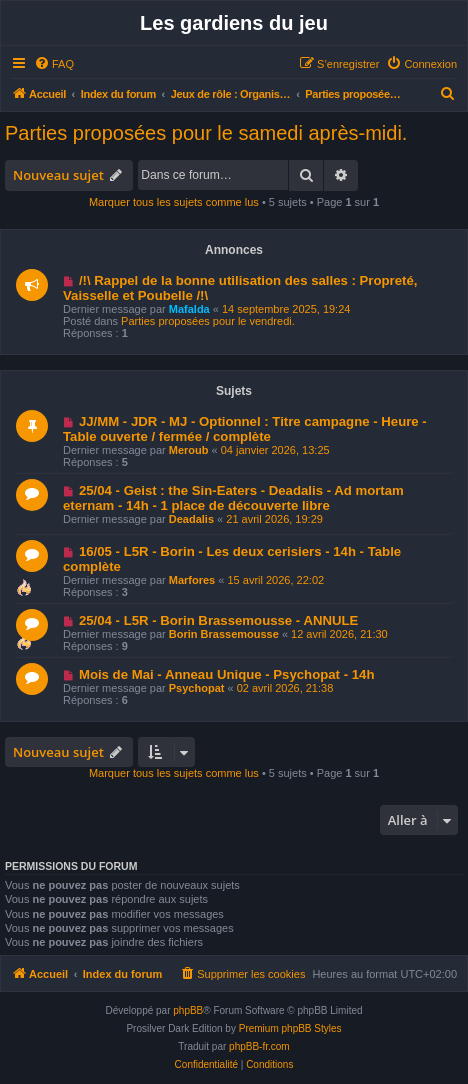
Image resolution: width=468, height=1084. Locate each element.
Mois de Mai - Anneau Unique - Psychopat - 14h (227, 674)
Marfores (192, 580)
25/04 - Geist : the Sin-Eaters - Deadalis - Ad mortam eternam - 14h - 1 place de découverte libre (233, 498)
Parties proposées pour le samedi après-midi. (206, 133)
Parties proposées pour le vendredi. (208, 321)
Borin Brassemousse (224, 634)
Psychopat (197, 688)
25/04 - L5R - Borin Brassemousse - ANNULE (218, 620)
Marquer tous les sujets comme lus (174, 202)
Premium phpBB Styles (290, 1028)
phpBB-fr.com (259, 1046)
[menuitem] (54, 64)
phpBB (188, 1010)
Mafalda (189, 309)
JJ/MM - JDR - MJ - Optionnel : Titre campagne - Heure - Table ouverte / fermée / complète (245, 429)
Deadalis (191, 519)
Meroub (189, 450)
